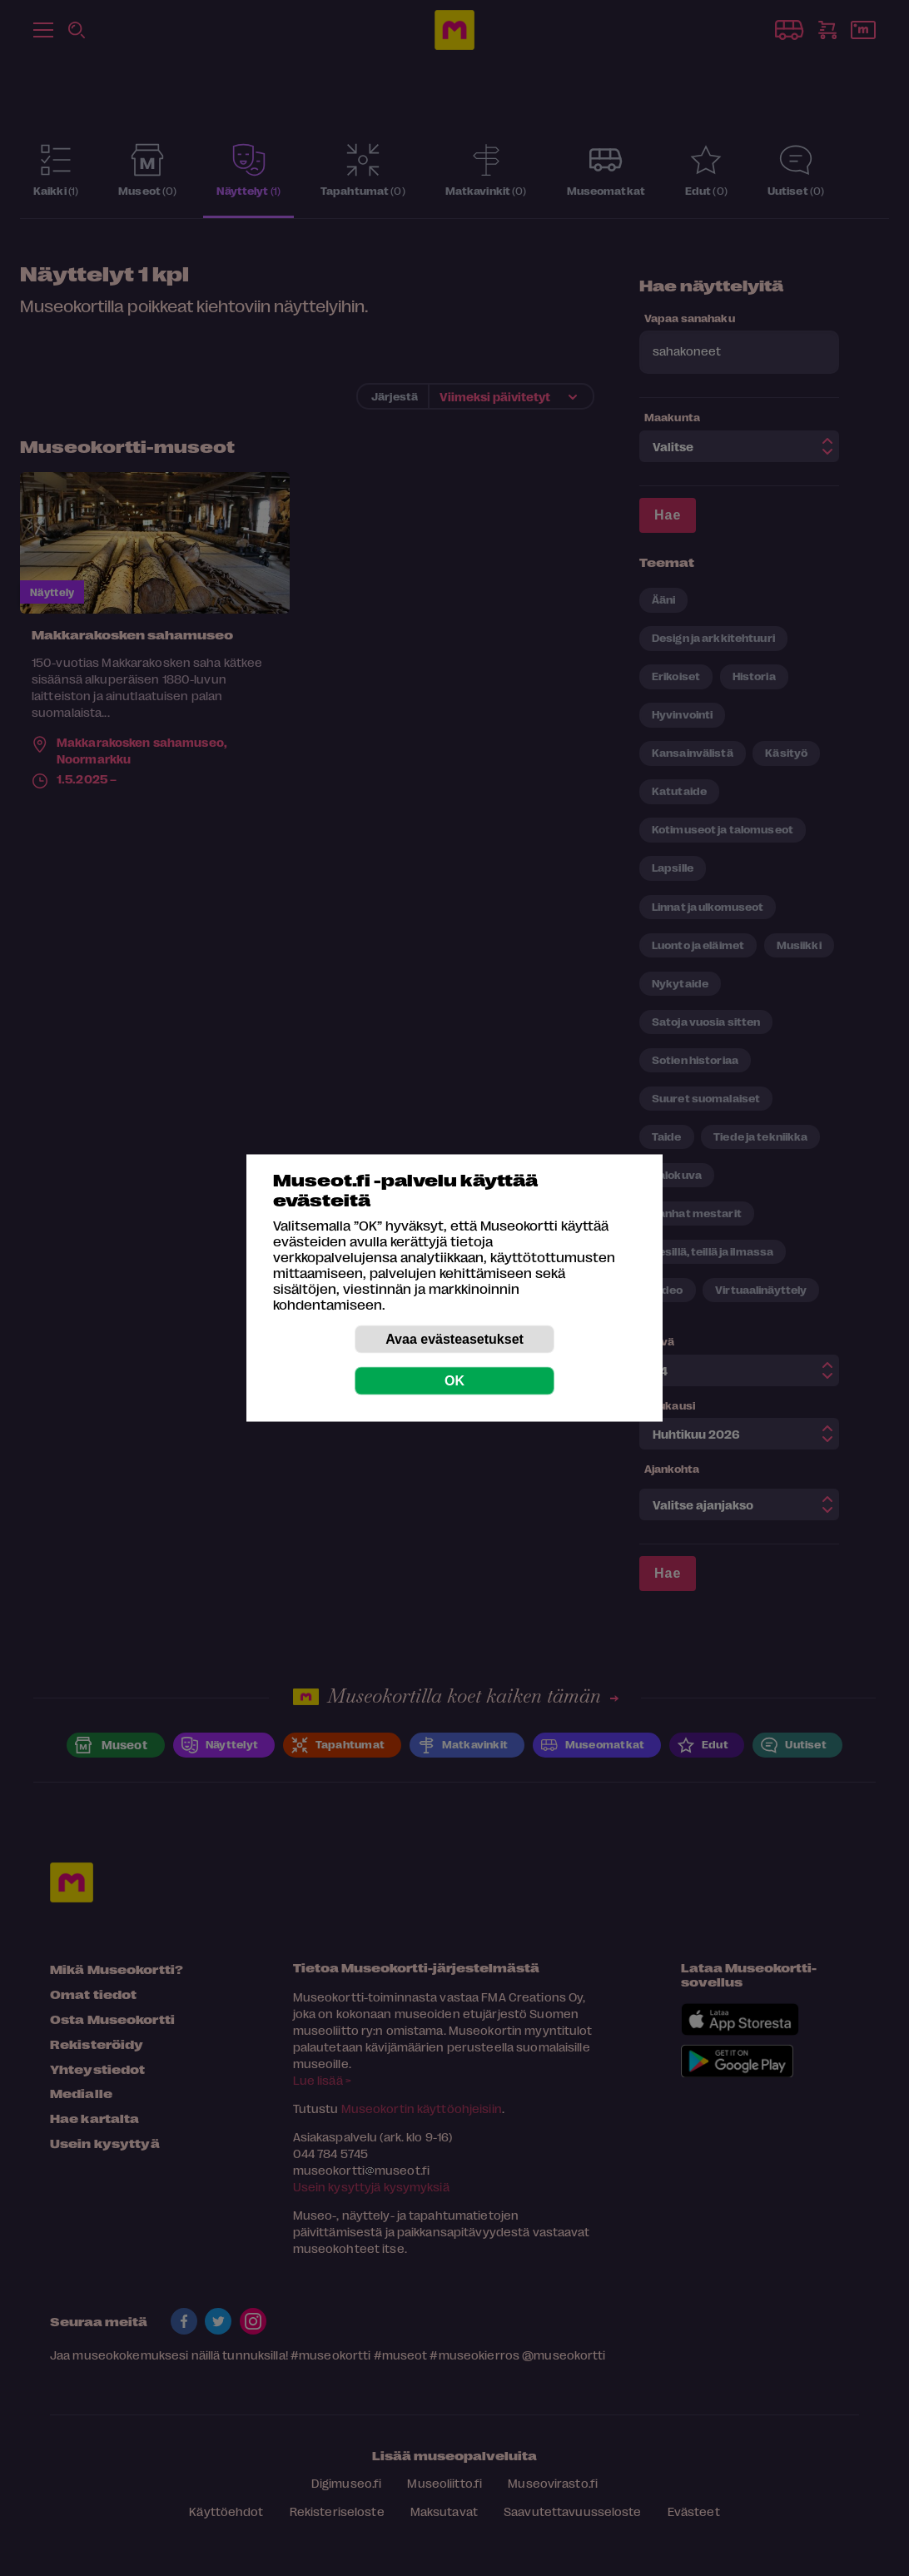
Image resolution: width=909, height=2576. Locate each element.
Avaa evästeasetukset (454, 1339)
